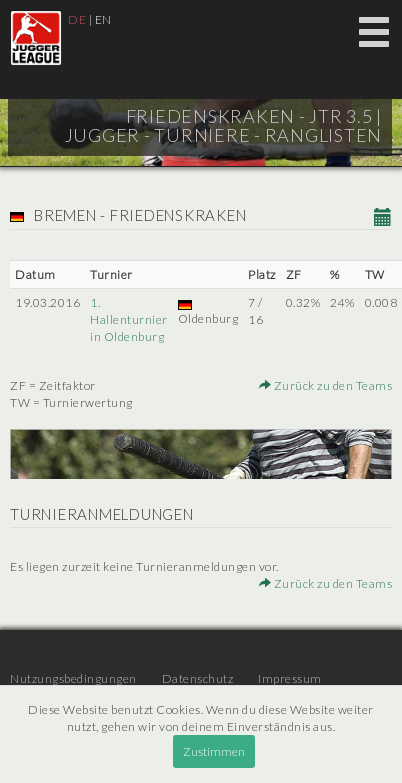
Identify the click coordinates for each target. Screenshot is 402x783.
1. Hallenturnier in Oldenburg (129, 319)
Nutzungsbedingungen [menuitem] (73, 678)
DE (77, 19)
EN (103, 19)
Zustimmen (214, 751)
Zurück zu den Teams (326, 385)
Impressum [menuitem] (290, 678)
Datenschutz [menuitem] (198, 678)
